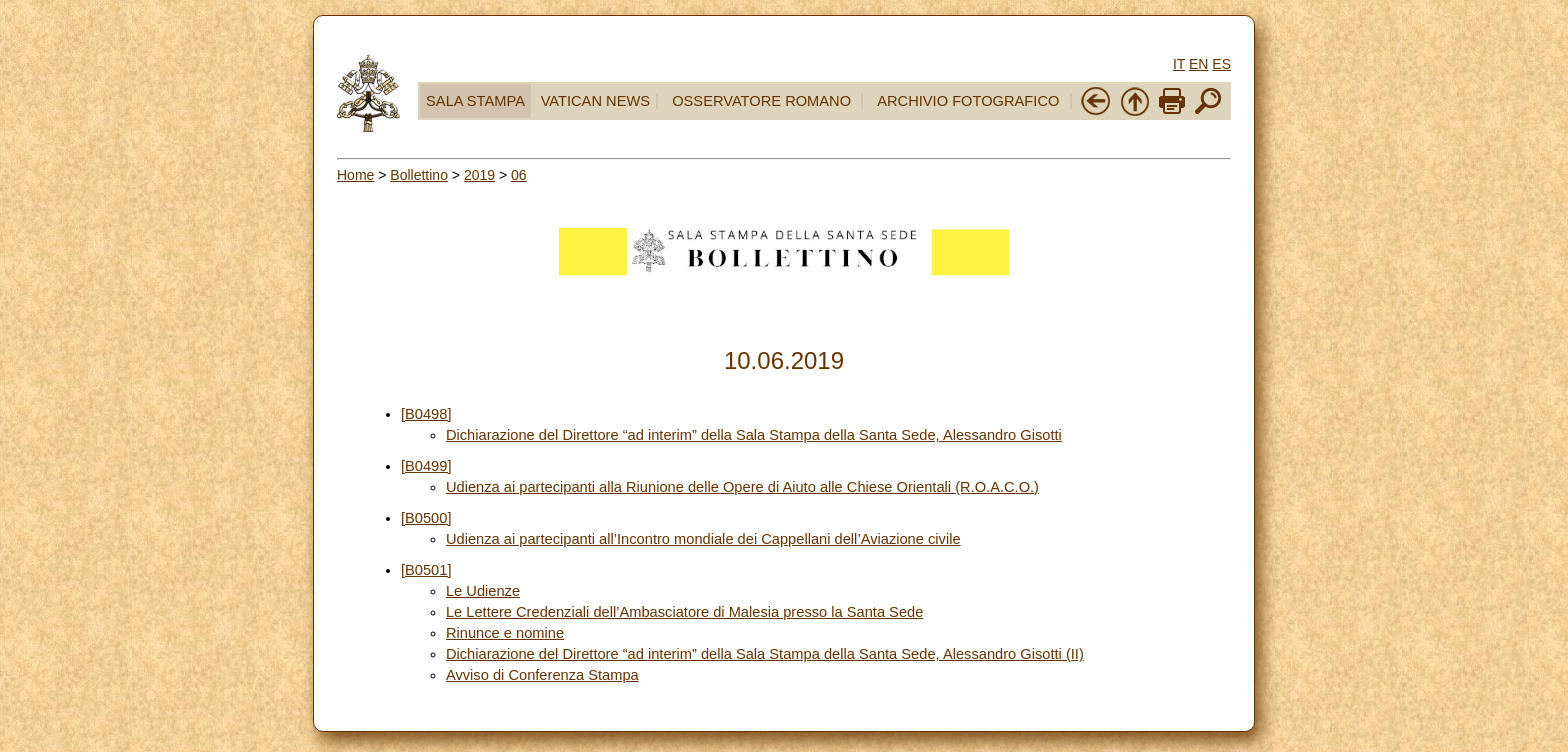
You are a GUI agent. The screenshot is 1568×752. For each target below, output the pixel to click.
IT (1179, 64)
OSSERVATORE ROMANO (761, 101)
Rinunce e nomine (505, 633)
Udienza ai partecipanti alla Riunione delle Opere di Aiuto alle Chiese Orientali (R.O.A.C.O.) (742, 487)
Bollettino (419, 175)
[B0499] (426, 466)
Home (355, 175)
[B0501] (426, 570)
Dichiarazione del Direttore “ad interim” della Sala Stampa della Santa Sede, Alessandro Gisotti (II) (765, 654)
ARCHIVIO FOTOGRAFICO (968, 101)
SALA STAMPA (475, 101)
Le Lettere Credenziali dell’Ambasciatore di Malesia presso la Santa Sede (684, 612)
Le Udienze (483, 591)
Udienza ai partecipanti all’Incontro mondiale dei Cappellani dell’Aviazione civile (703, 539)
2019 (479, 175)
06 (519, 175)
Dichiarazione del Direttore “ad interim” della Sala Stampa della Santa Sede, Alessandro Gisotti (754, 435)
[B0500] (426, 518)
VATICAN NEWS (595, 101)
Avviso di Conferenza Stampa (542, 675)
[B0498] (426, 414)
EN (1198, 64)
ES (1221, 64)
